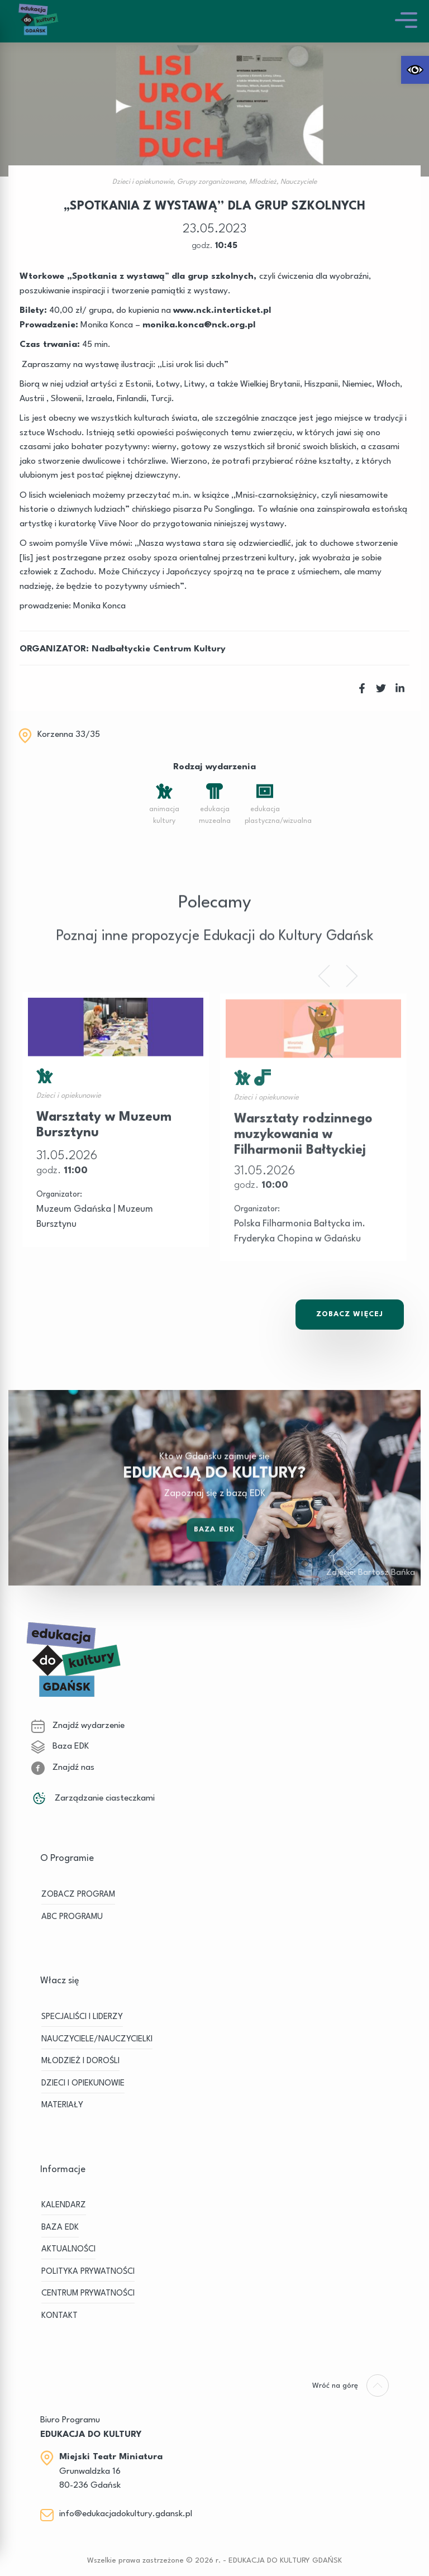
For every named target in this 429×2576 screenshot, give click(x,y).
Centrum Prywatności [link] (88, 2293)
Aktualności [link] (68, 2249)
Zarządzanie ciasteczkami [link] (93, 1798)
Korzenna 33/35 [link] (68, 734)
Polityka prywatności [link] (88, 2272)
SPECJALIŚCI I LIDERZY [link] (82, 2017)
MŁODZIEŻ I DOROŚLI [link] (80, 2061)
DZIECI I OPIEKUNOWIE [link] (83, 2083)
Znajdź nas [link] (62, 1767)
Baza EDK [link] (214, 1543)
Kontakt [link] (59, 2316)
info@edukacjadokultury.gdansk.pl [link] (125, 2514)
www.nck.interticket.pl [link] (222, 310)
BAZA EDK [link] (60, 2227)
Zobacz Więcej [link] (349, 1314)
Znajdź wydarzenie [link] (78, 1725)
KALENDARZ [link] (63, 2205)
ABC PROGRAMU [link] (72, 1917)
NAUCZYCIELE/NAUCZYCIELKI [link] (96, 2039)
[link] (415, 70)
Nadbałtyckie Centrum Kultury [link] (159, 649)
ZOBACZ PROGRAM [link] (78, 1895)
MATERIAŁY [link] (62, 2105)
